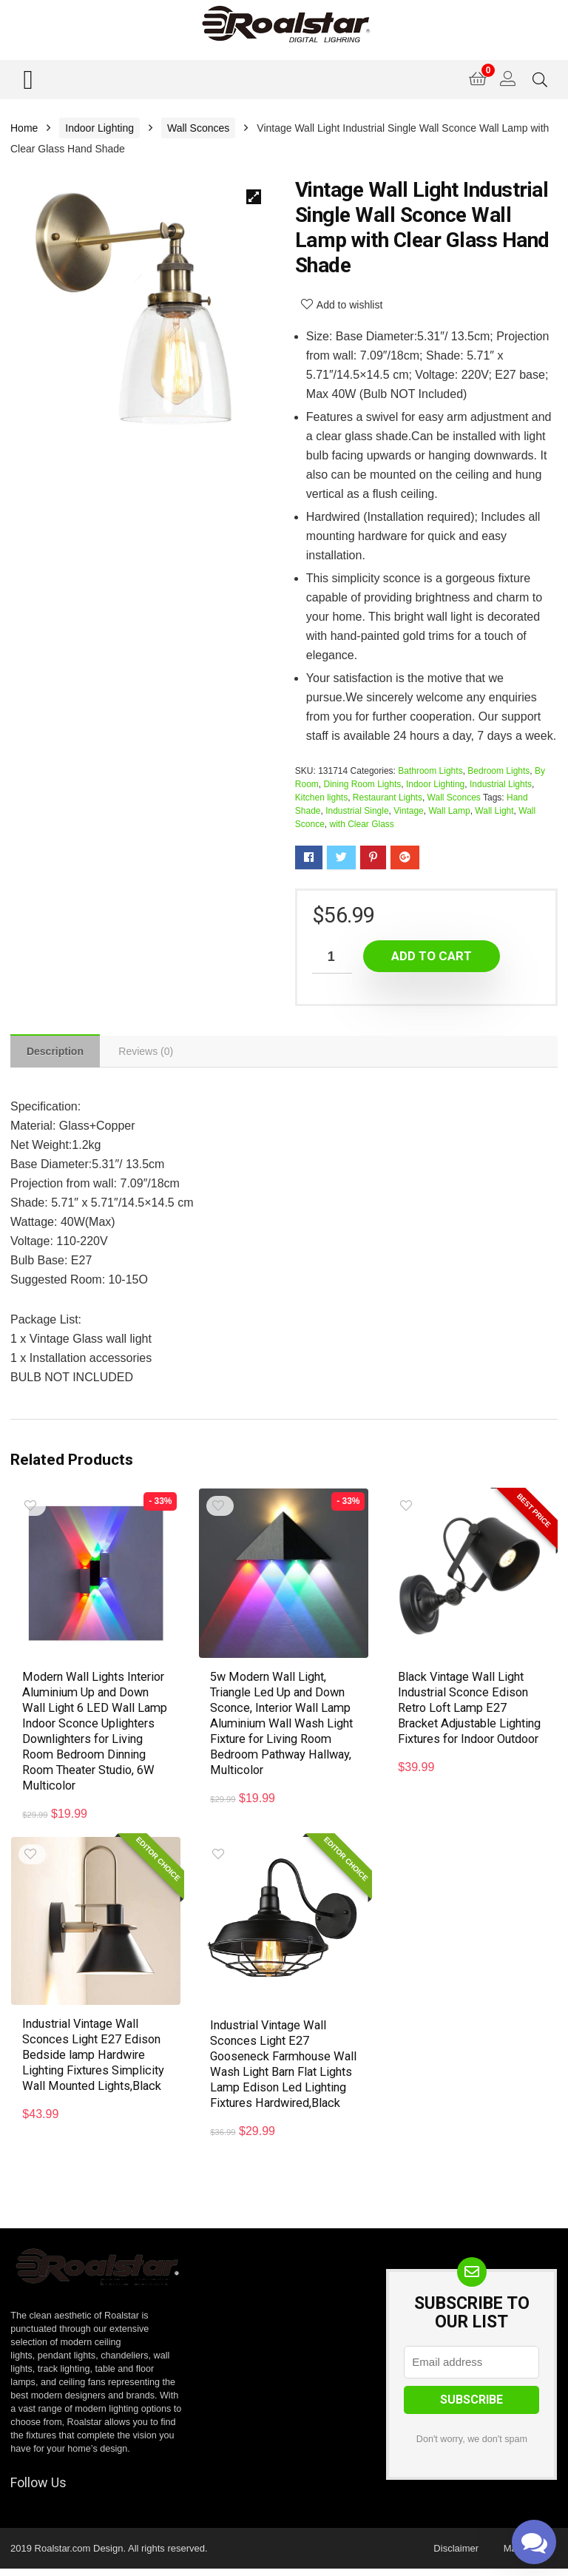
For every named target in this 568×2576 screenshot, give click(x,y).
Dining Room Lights (363, 784)
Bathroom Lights (430, 771)
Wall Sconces (198, 128)
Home (24, 128)
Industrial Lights (501, 784)
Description (56, 1053)
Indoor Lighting (99, 128)
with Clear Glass (362, 824)
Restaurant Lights (387, 797)
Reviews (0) (150, 1053)
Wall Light (494, 811)
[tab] (56, 1052)
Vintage (408, 811)
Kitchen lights (321, 797)
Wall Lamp (449, 811)
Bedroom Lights (498, 771)
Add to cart (431, 955)
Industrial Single (356, 811)
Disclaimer (456, 2555)
